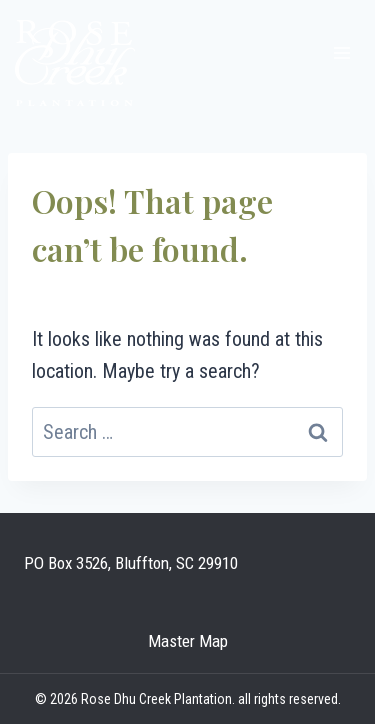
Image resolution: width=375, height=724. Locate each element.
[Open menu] (341, 52)
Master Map (188, 641)
